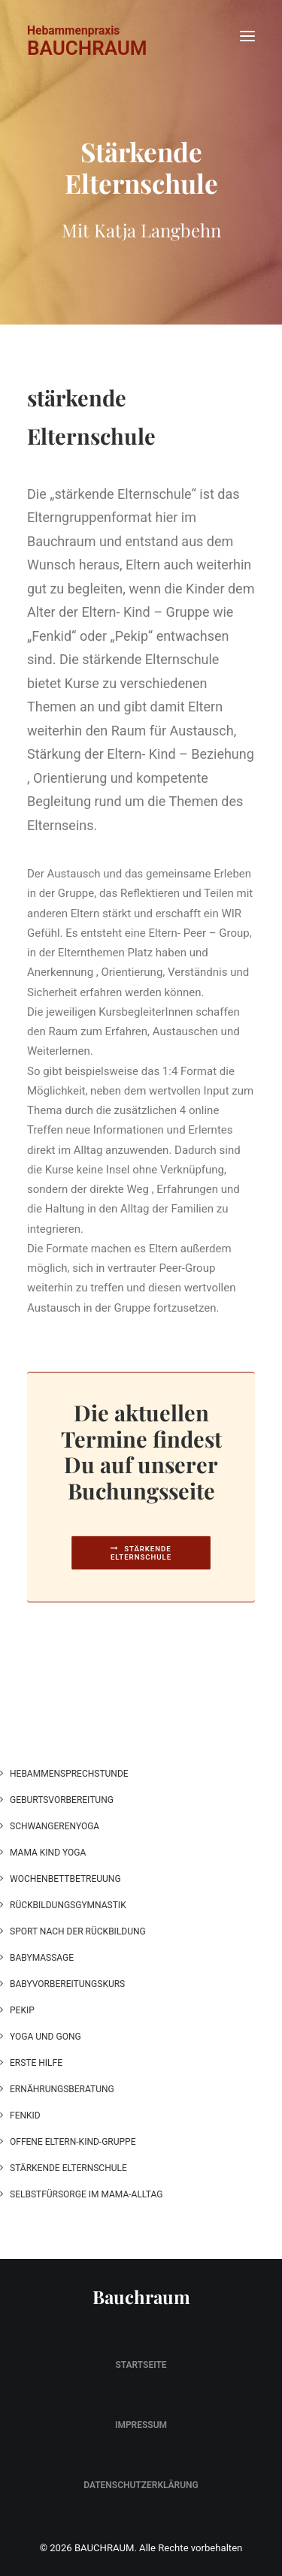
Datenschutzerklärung (141, 2485)
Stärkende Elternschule (142, 1553)
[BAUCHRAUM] (87, 27)
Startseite (140, 2365)
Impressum (141, 2425)
